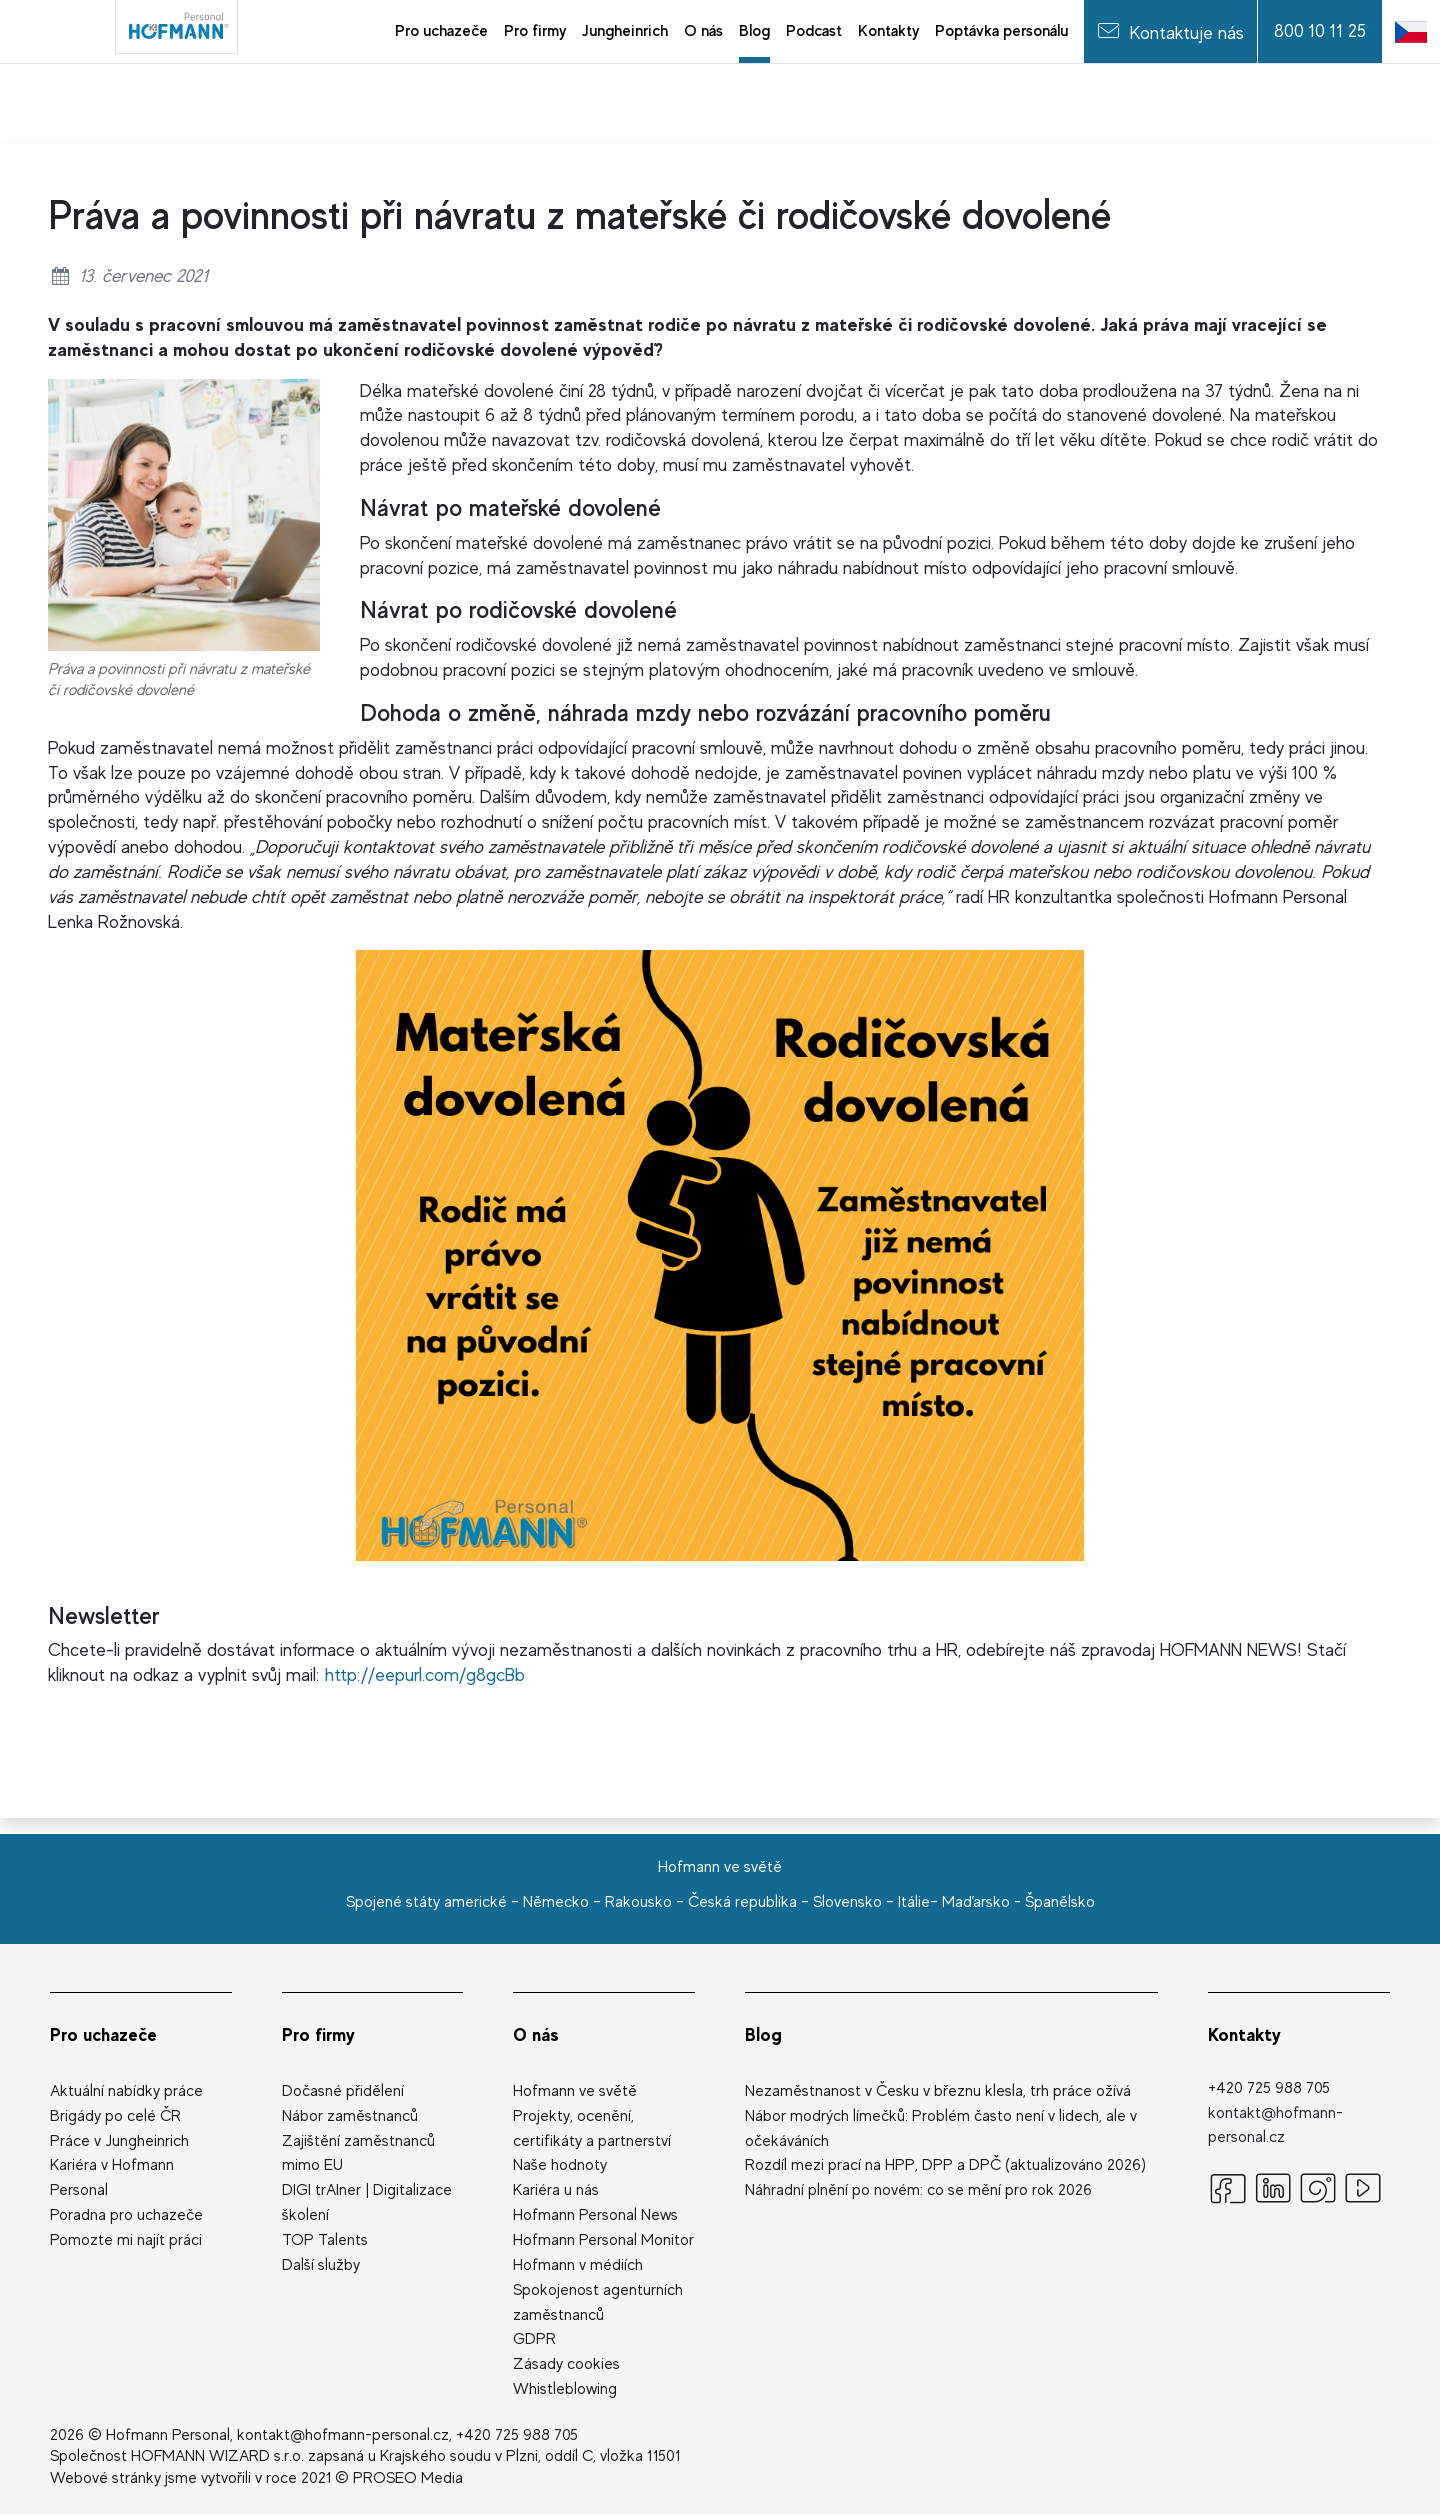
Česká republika (742, 1902)
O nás (536, 2034)
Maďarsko (976, 1902)
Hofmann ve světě (720, 1867)
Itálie (914, 1902)
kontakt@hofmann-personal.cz (343, 2435)
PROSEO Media (408, 2478)
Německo (556, 1902)
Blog (763, 2034)
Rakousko (638, 1902)
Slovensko (847, 1902)
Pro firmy (318, 2034)
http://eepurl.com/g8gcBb (425, 1674)
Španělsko (1060, 1902)
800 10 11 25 (1320, 30)
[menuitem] (441, 31)
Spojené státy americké (426, 1902)
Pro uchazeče (103, 2034)
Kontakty (1244, 2034)
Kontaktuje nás (1170, 30)
